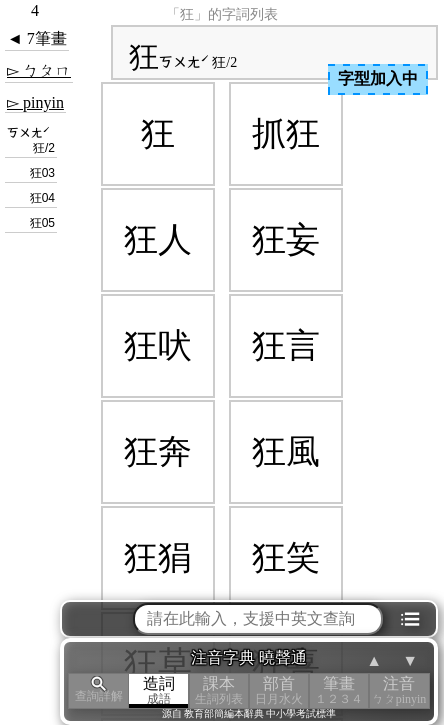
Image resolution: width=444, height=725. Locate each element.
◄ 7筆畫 (37, 38)
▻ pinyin (35, 102)
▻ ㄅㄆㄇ (39, 70)
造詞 (159, 690)
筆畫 (339, 690)
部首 (279, 690)
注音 (399, 690)
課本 (219, 690)
